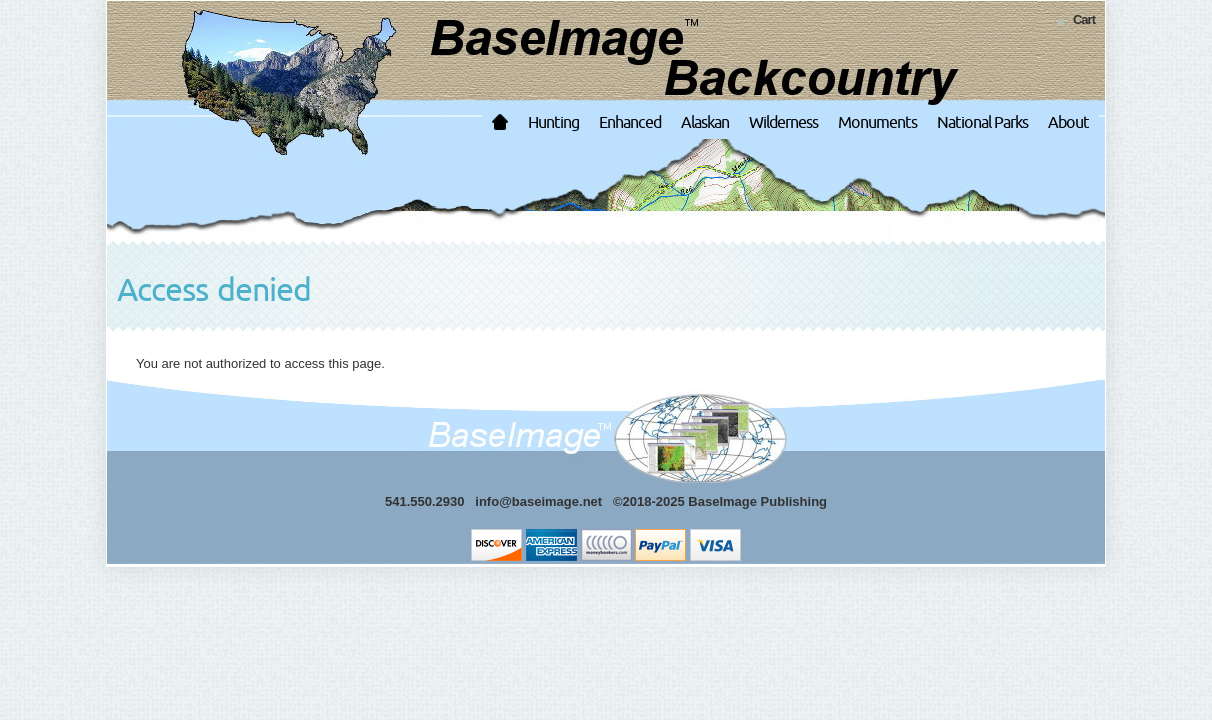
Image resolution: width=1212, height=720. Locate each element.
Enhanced (630, 123)
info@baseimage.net (538, 501)
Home (500, 123)
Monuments (877, 123)
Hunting (553, 123)
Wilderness (783, 123)
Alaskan (705, 123)
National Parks (982, 123)
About (1068, 123)
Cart (1084, 19)
